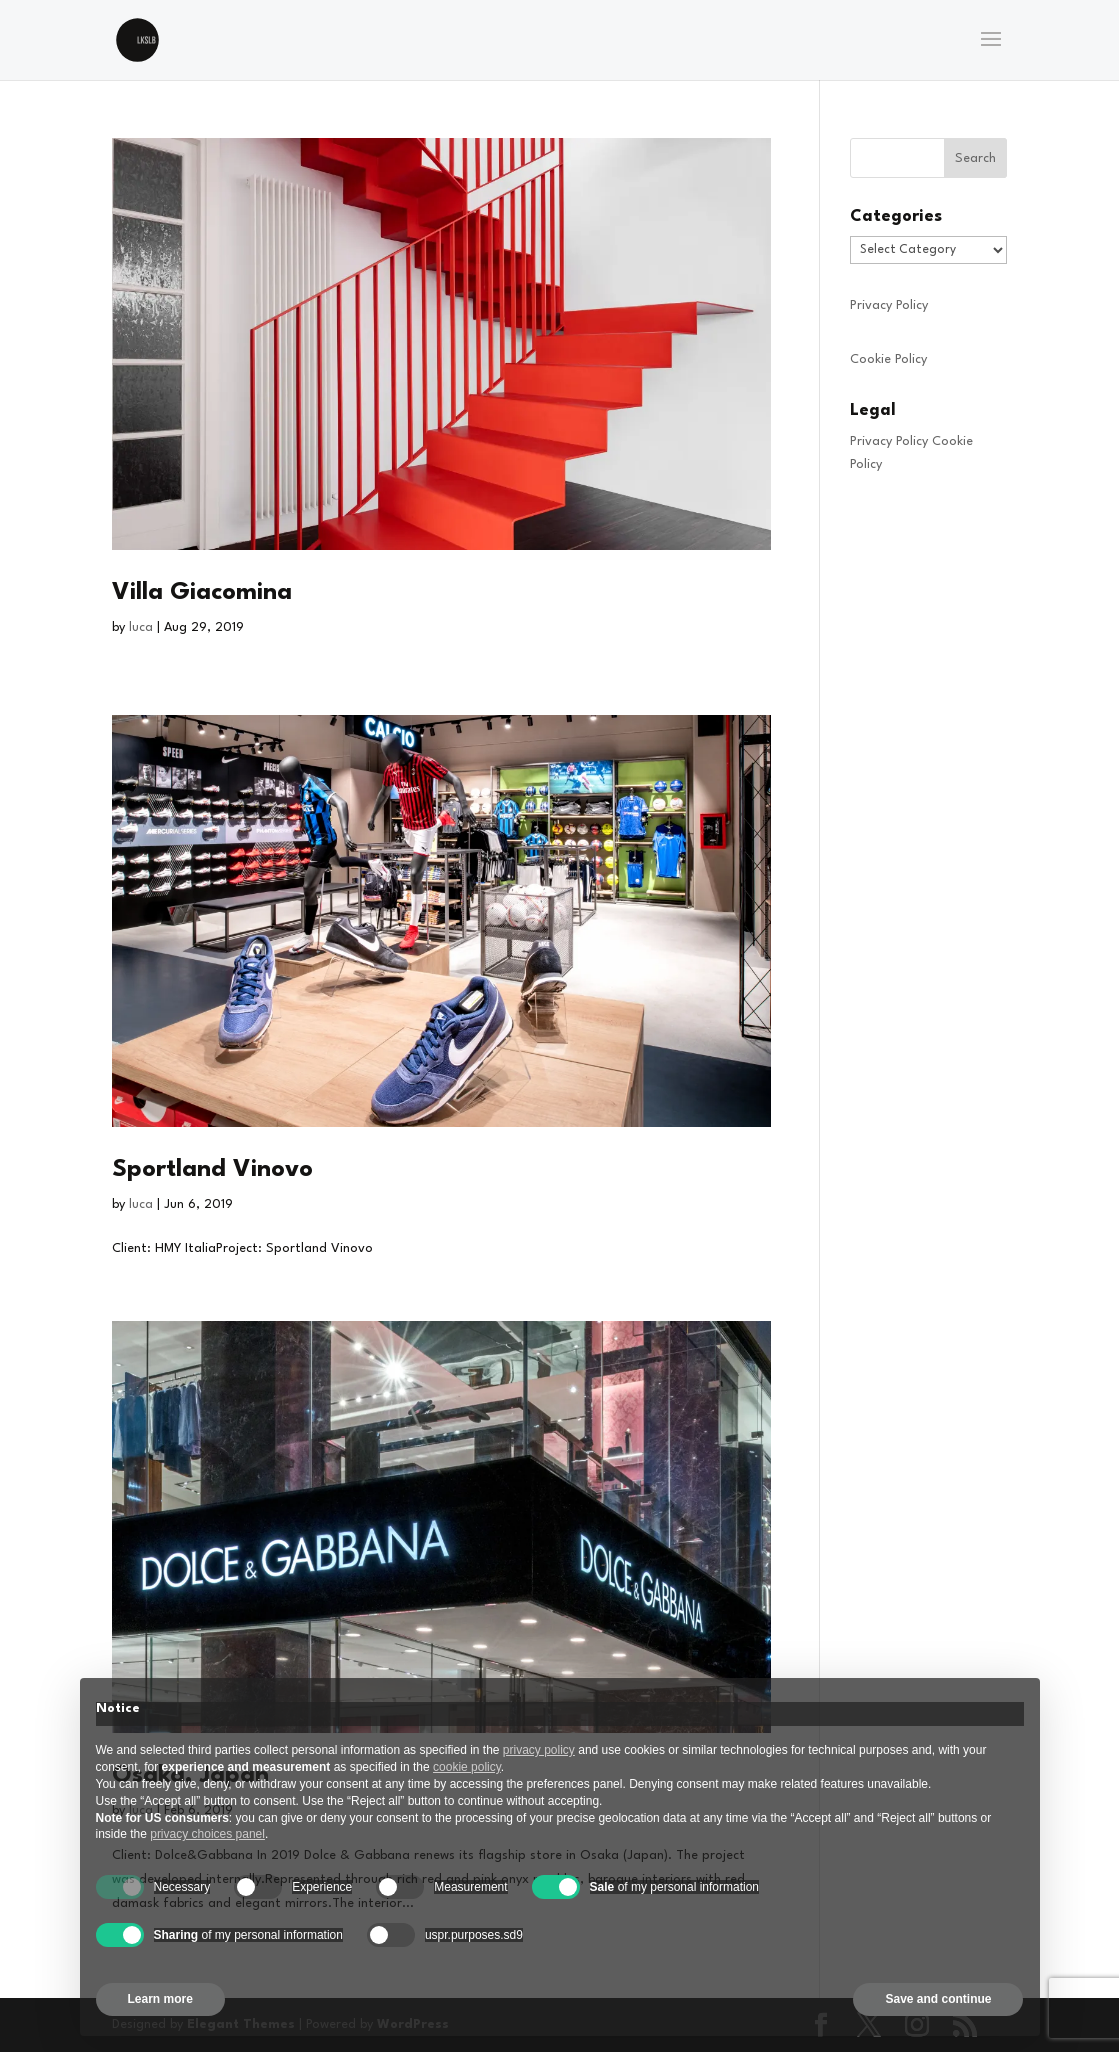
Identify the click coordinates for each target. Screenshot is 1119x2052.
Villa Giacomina (202, 593)
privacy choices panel (207, 1834)
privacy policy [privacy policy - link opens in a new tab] (539, 1750)
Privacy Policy (889, 305)
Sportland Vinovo (212, 1170)
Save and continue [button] (938, 1999)
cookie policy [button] (467, 1767)
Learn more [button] (160, 1999)
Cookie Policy (888, 359)
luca (141, 627)
